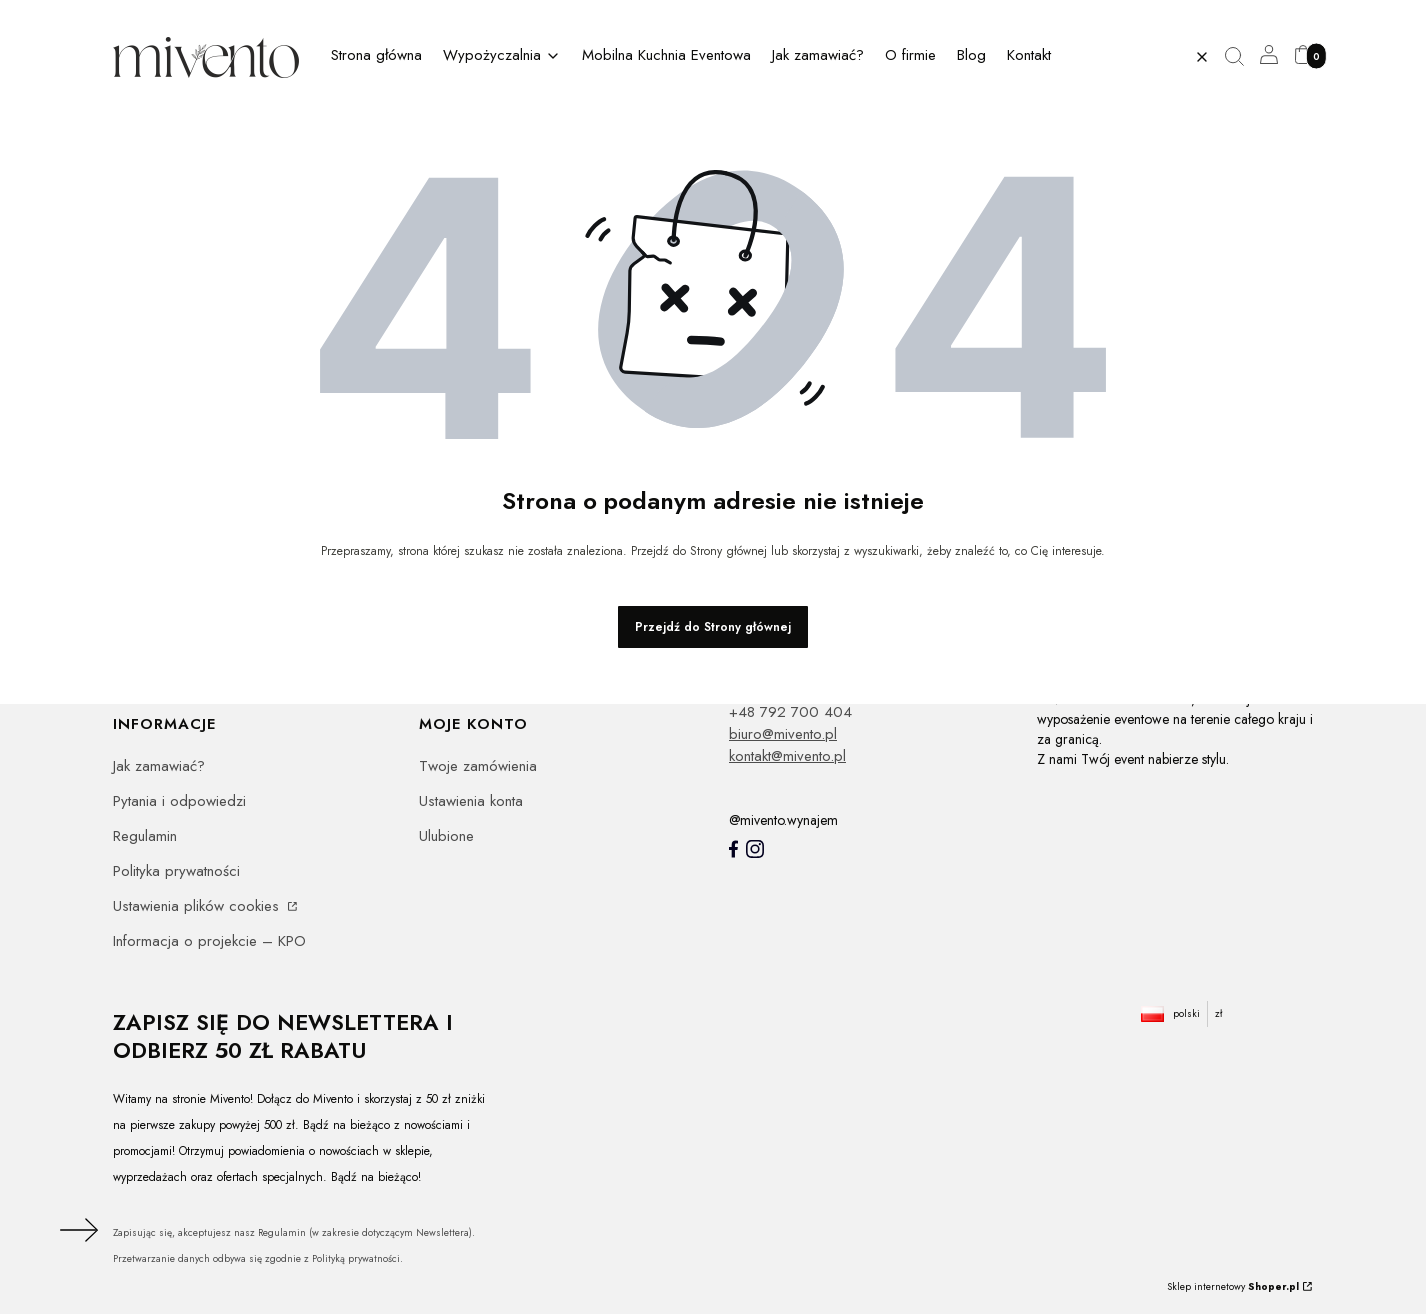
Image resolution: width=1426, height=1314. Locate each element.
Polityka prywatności (176, 871)
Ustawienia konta (471, 801)
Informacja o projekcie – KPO (209, 941)
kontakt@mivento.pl (787, 756)
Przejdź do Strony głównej (713, 627)
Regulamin (145, 836)
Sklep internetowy (1233, 1286)
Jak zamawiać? (159, 766)
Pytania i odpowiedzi (179, 801)
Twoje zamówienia (478, 766)
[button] (1242, 57)
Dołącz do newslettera (76, 1230)
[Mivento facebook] (733, 849)
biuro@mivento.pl (783, 734)
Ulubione (446, 836)
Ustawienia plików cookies (198, 906)
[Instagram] (755, 849)
